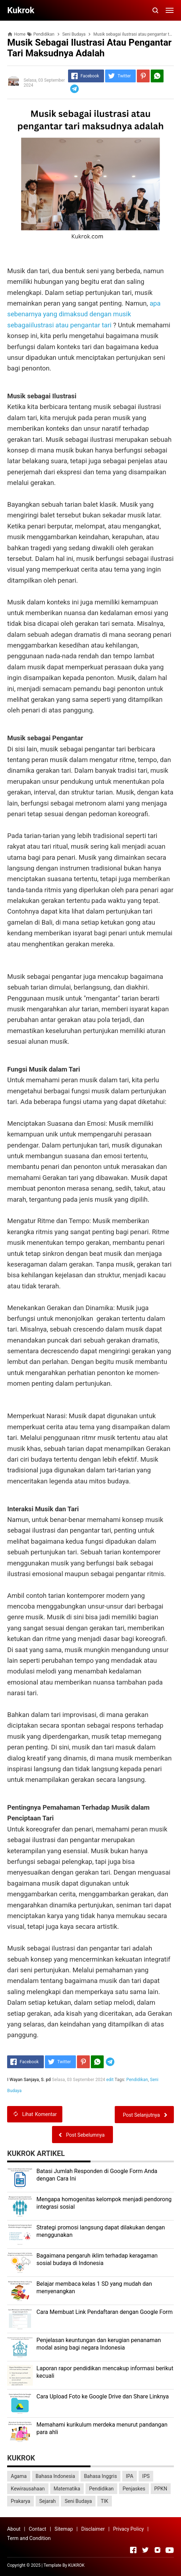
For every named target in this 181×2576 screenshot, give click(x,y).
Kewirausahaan (28, 2488)
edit (110, 2079)
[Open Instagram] (157, 2550)
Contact (37, 2529)
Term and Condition (29, 2538)
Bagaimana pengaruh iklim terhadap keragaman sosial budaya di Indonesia (96, 2259)
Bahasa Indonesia (55, 2476)
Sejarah (47, 2501)
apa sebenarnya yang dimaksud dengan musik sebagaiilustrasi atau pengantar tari (83, 314)
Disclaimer (93, 2529)
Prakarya (20, 2501)
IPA (129, 2476)
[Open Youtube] (169, 2550)
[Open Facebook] (133, 2550)
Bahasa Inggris (100, 2476)
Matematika (67, 2488)
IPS (146, 2476)
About (13, 2529)
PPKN (160, 2488)
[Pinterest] (143, 76)
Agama (19, 2476)
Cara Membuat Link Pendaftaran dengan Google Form (104, 2312)
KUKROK (76, 2565)
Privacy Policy (128, 2529)
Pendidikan (137, 2079)
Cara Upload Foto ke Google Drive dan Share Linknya (102, 2396)
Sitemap (64, 2529)
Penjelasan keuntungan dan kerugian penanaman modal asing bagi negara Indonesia (98, 2344)
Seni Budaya (78, 2501)
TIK (104, 2501)
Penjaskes (134, 2488)
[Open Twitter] (145, 2550)
